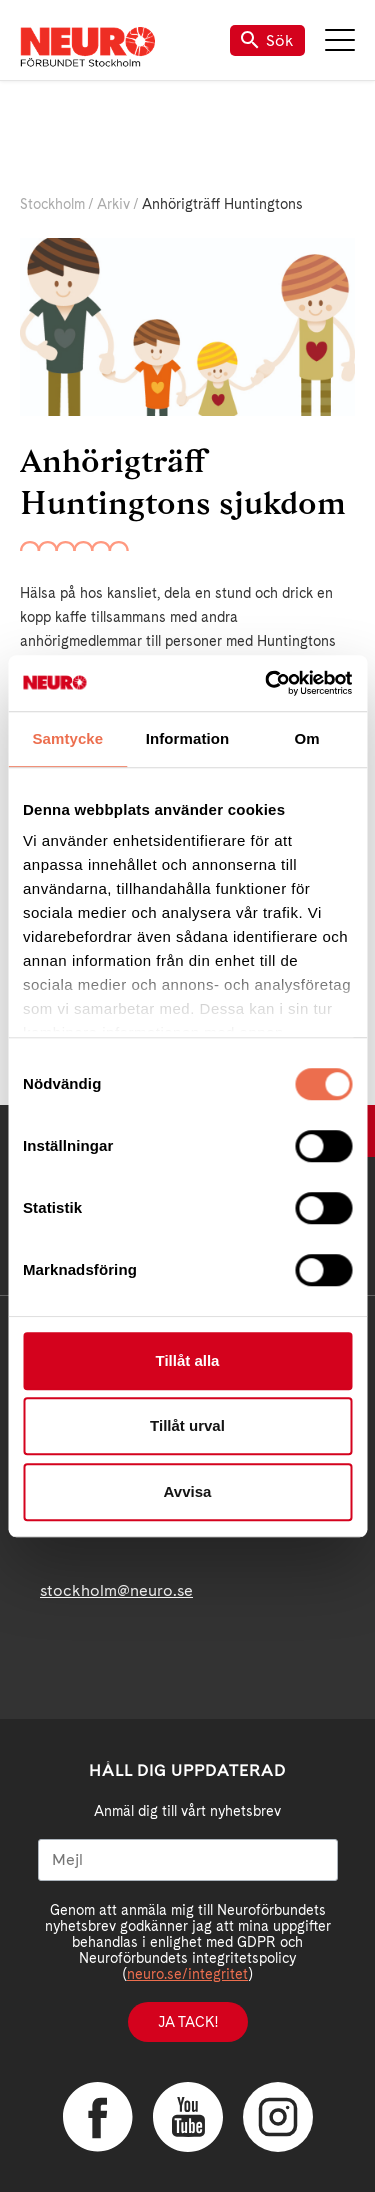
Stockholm (52, 204)
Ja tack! (188, 2022)
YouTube (188, 2117)
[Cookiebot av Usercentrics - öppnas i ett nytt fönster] (267, 683)
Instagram (278, 2117)
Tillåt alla (188, 1360)
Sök (267, 40)
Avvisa (188, 1491)
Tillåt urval (187, 1425)
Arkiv (113, 204)
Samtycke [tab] (67, 738)
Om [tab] (307, 738)
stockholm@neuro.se (116, 1590)
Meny (340, 40)
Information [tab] (188, 738)
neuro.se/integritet (187, 1974)
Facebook (98, 2117)
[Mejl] (188, 1860)
